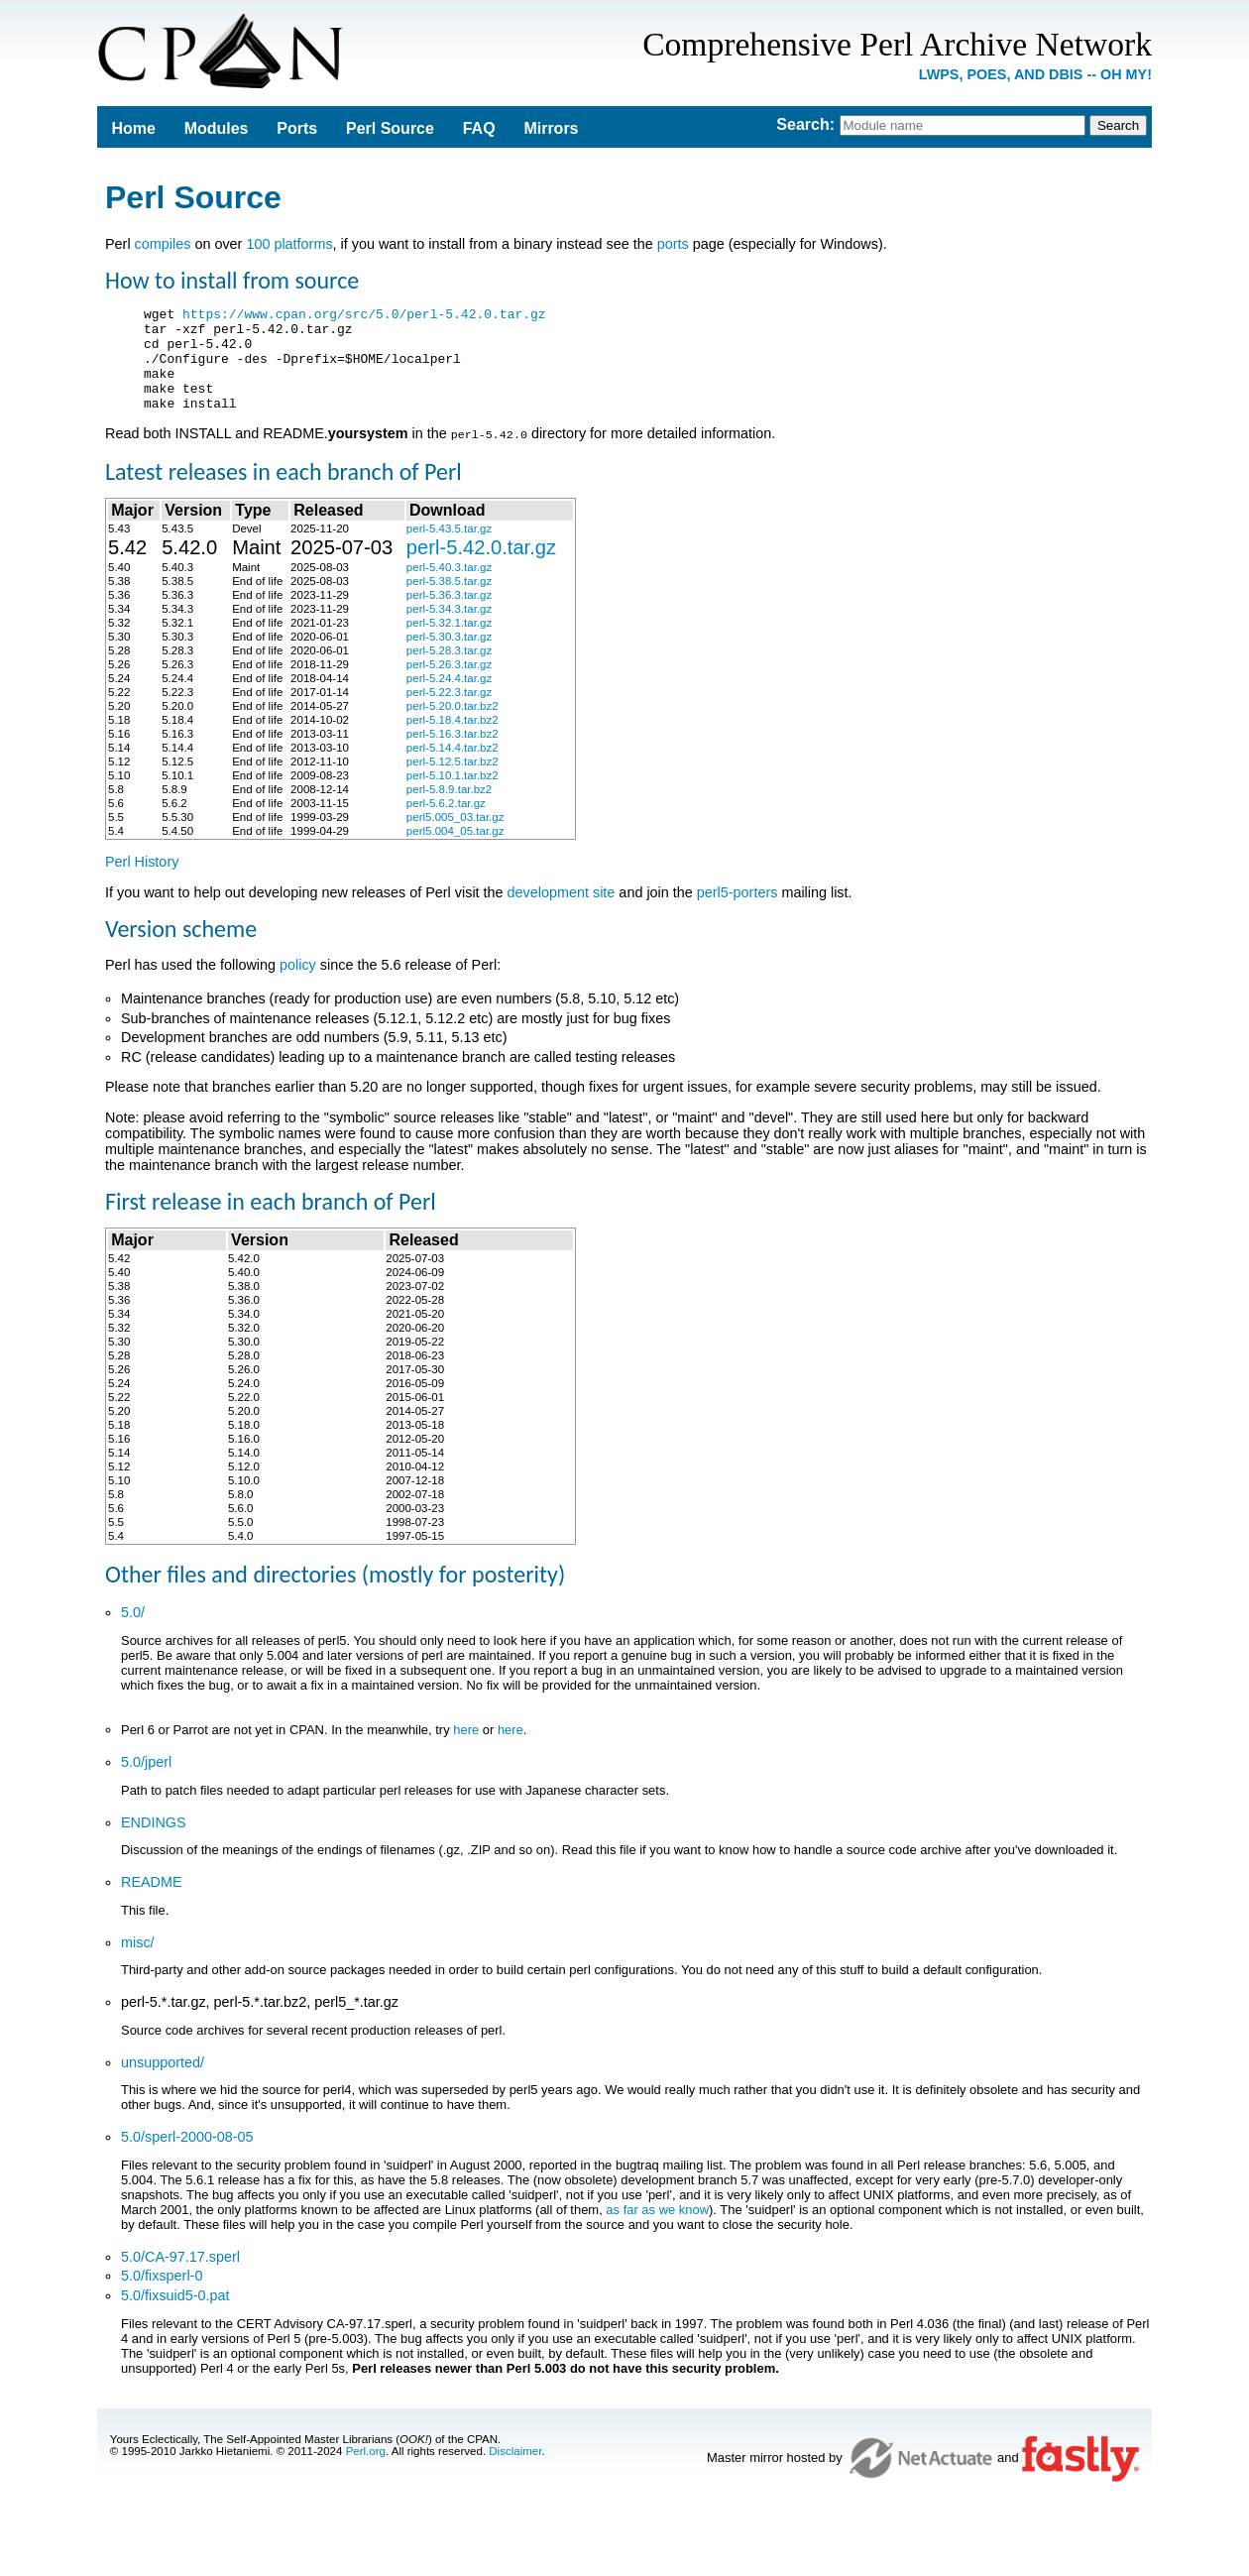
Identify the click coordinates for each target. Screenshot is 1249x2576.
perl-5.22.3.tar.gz (449, 712)
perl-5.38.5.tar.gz (449, 601)
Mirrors (550, 128)
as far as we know (657, 2229)
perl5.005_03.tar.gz (455, 837)
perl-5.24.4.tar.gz (449, 698)
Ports (297, 128)
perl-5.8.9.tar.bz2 (449, 809)
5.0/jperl (146, 1782)
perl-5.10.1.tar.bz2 (452, 795)
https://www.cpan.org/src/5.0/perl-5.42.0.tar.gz (364, 316)
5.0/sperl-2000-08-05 (187, 2157)
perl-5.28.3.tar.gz (449, 670)
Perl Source (390, 128)
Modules (216, 128)
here (466, 1749)
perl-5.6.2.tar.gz (446, 823)
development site (562, 912)
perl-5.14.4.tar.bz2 (452, 767)
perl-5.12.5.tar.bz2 (452, 781)
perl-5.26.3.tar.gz (449, 684)
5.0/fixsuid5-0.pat (175, 2315)
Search (802, 124)
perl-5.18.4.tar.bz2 (452, 740)
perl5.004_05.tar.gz (455, 851)
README (151, 1902)
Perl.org (366, 2471)
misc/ (138, 1962)
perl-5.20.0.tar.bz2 (452, 726)
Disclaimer (515, 2471)
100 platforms (289, 244)
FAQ (479, 128)
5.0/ (133, 1632)
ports (673, 244)
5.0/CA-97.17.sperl (180, 2276)
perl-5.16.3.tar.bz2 (452, 754)
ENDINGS (153, 1842)
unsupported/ (162, 2082)
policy (298, 985)
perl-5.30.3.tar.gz (449, 656)
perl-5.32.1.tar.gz (449, 642)
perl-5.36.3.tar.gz (449, 615)
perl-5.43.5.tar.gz (449, 548)
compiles (163, 244)
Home (133, 128)
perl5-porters (737, 912)
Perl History (141, 881)
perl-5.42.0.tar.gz (481, 567)
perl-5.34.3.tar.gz (449, 629)
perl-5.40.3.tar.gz (449, 587)
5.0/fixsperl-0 (161, 2295)
